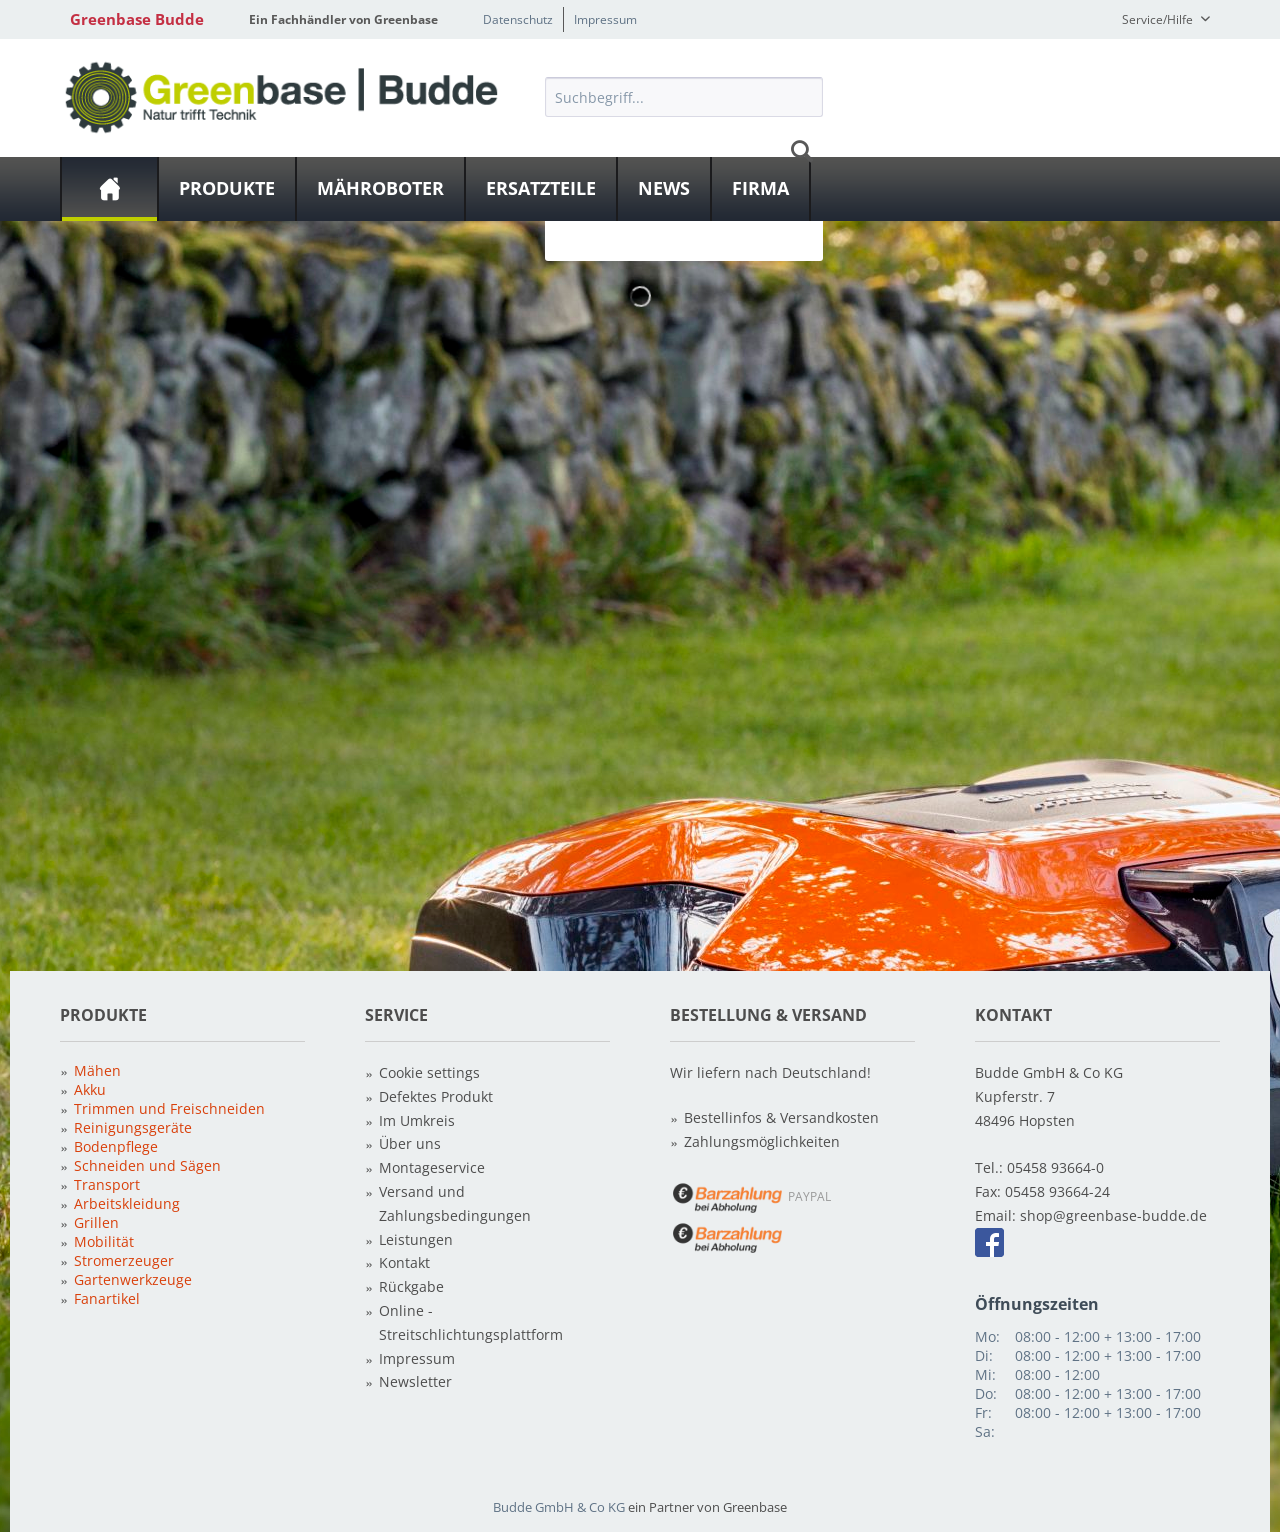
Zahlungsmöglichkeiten (762, 1141)
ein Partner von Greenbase (707, 1507)
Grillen (96, 1222)
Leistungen (416, 1239)
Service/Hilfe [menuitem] (1159, 19)
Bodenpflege (116, 1146)
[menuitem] (684, 151)
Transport (107, 1184)
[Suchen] (802, 151)
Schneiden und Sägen (147, 1165)
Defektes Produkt (436, 1096)
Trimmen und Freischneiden (169, 1108)
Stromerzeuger (124, 1260)
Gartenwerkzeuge (133, 1279)
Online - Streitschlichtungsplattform (471, 1322)
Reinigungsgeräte (133, 1127)
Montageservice (432, 1167)
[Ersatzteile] (541, 189)
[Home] (109, 189)
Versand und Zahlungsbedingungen (455, 1203)
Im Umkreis (417, 1120)
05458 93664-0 (1055, 1167)
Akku (90, 1089)
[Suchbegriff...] (684, 97)
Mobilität (104, 1241)
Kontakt (404, 1262)
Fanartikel (107, 1298)
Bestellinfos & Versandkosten (781, 1117)
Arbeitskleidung (127, 1203)
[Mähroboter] (380, 189)
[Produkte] (227, 189)
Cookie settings (429, 1072)
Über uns (410, 1143)
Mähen (97, 1070)
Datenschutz (518, 19)
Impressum (605, 19)
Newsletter (415, 1381)
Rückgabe (411, 1286)
